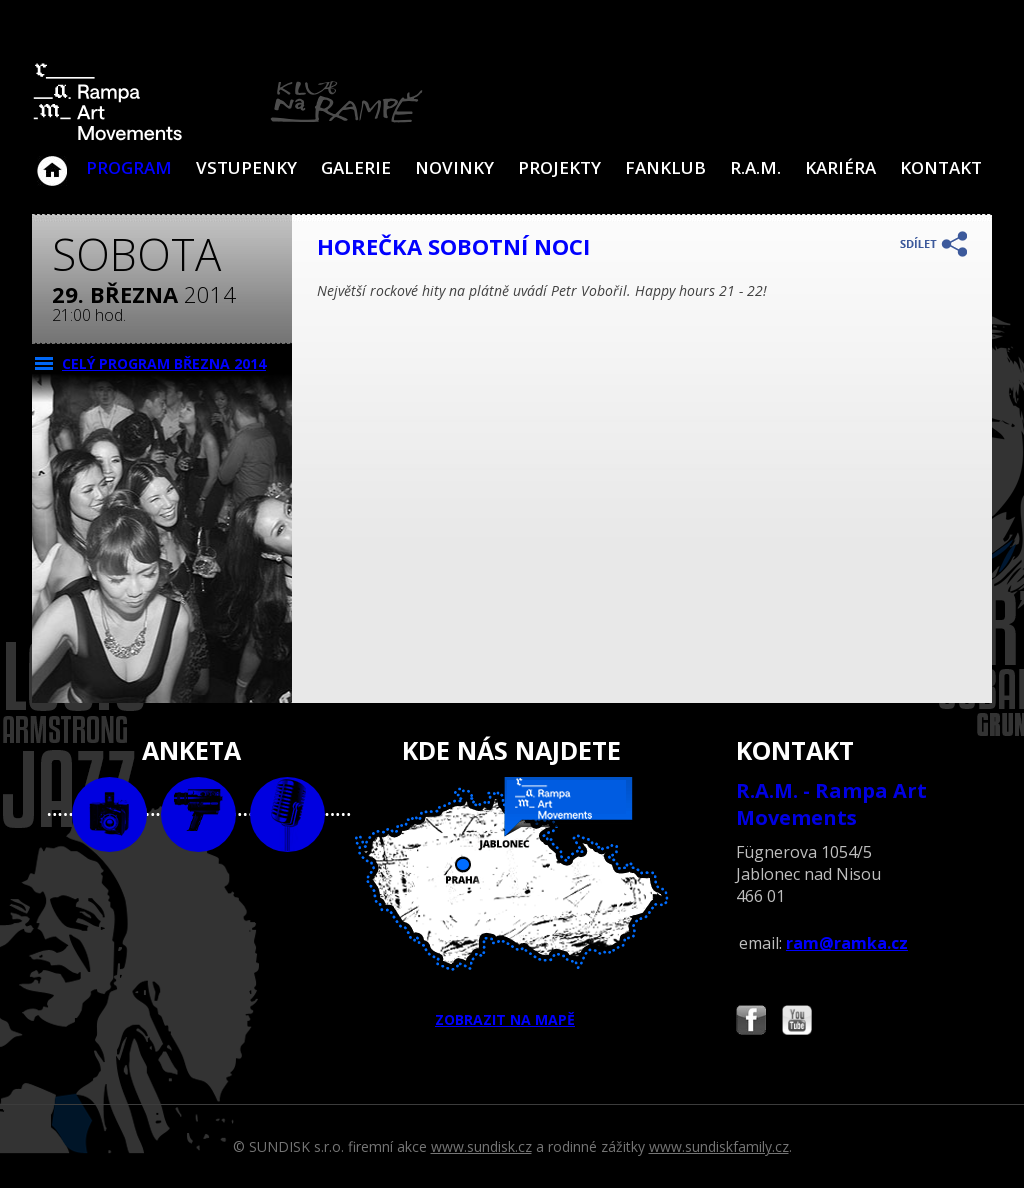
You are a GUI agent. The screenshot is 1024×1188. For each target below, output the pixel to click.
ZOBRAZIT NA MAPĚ (512, 903)
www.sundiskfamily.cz (719, 1146)
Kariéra (840, 167)
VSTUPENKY (246, 167)
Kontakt (941, 167)
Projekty (559, 167)
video (198, 814)
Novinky (454, 167)
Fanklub (665, 167)
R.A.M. (755, 167)
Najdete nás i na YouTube (797, 1022)
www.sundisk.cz (481, 1146)
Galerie (356, 167)
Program (129, 167)
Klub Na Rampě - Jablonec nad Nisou (52, 161)
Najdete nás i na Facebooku (751, 1022)
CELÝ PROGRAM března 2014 (164, 363)
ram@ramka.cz (847, 943)
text (287, 814)
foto (109, 814)
